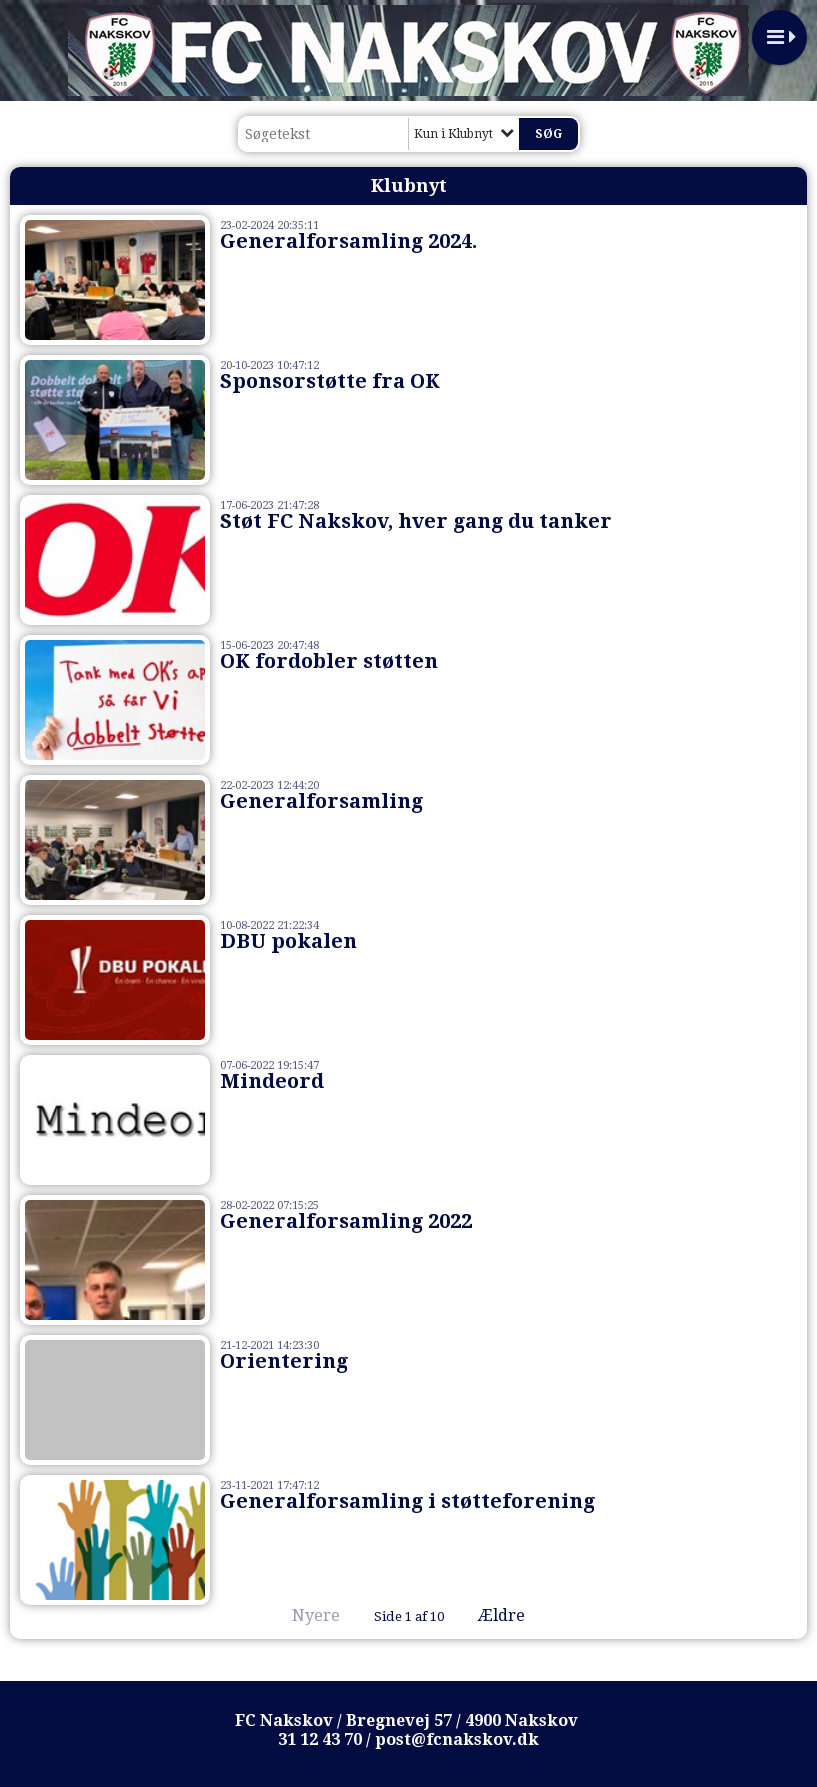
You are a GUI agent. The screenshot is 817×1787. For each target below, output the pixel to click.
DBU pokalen (288, 941)
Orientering (284, 1361)
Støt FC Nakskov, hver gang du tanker (416, 521)
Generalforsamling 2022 (346, 1221)
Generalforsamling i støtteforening (407, 1501)
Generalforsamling (321, 801)
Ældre (515, 1615)
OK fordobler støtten (329, 661)
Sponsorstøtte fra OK (330, 381)
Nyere (304, 1615)
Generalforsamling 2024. (349, 241)
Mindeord (272, 1081)
